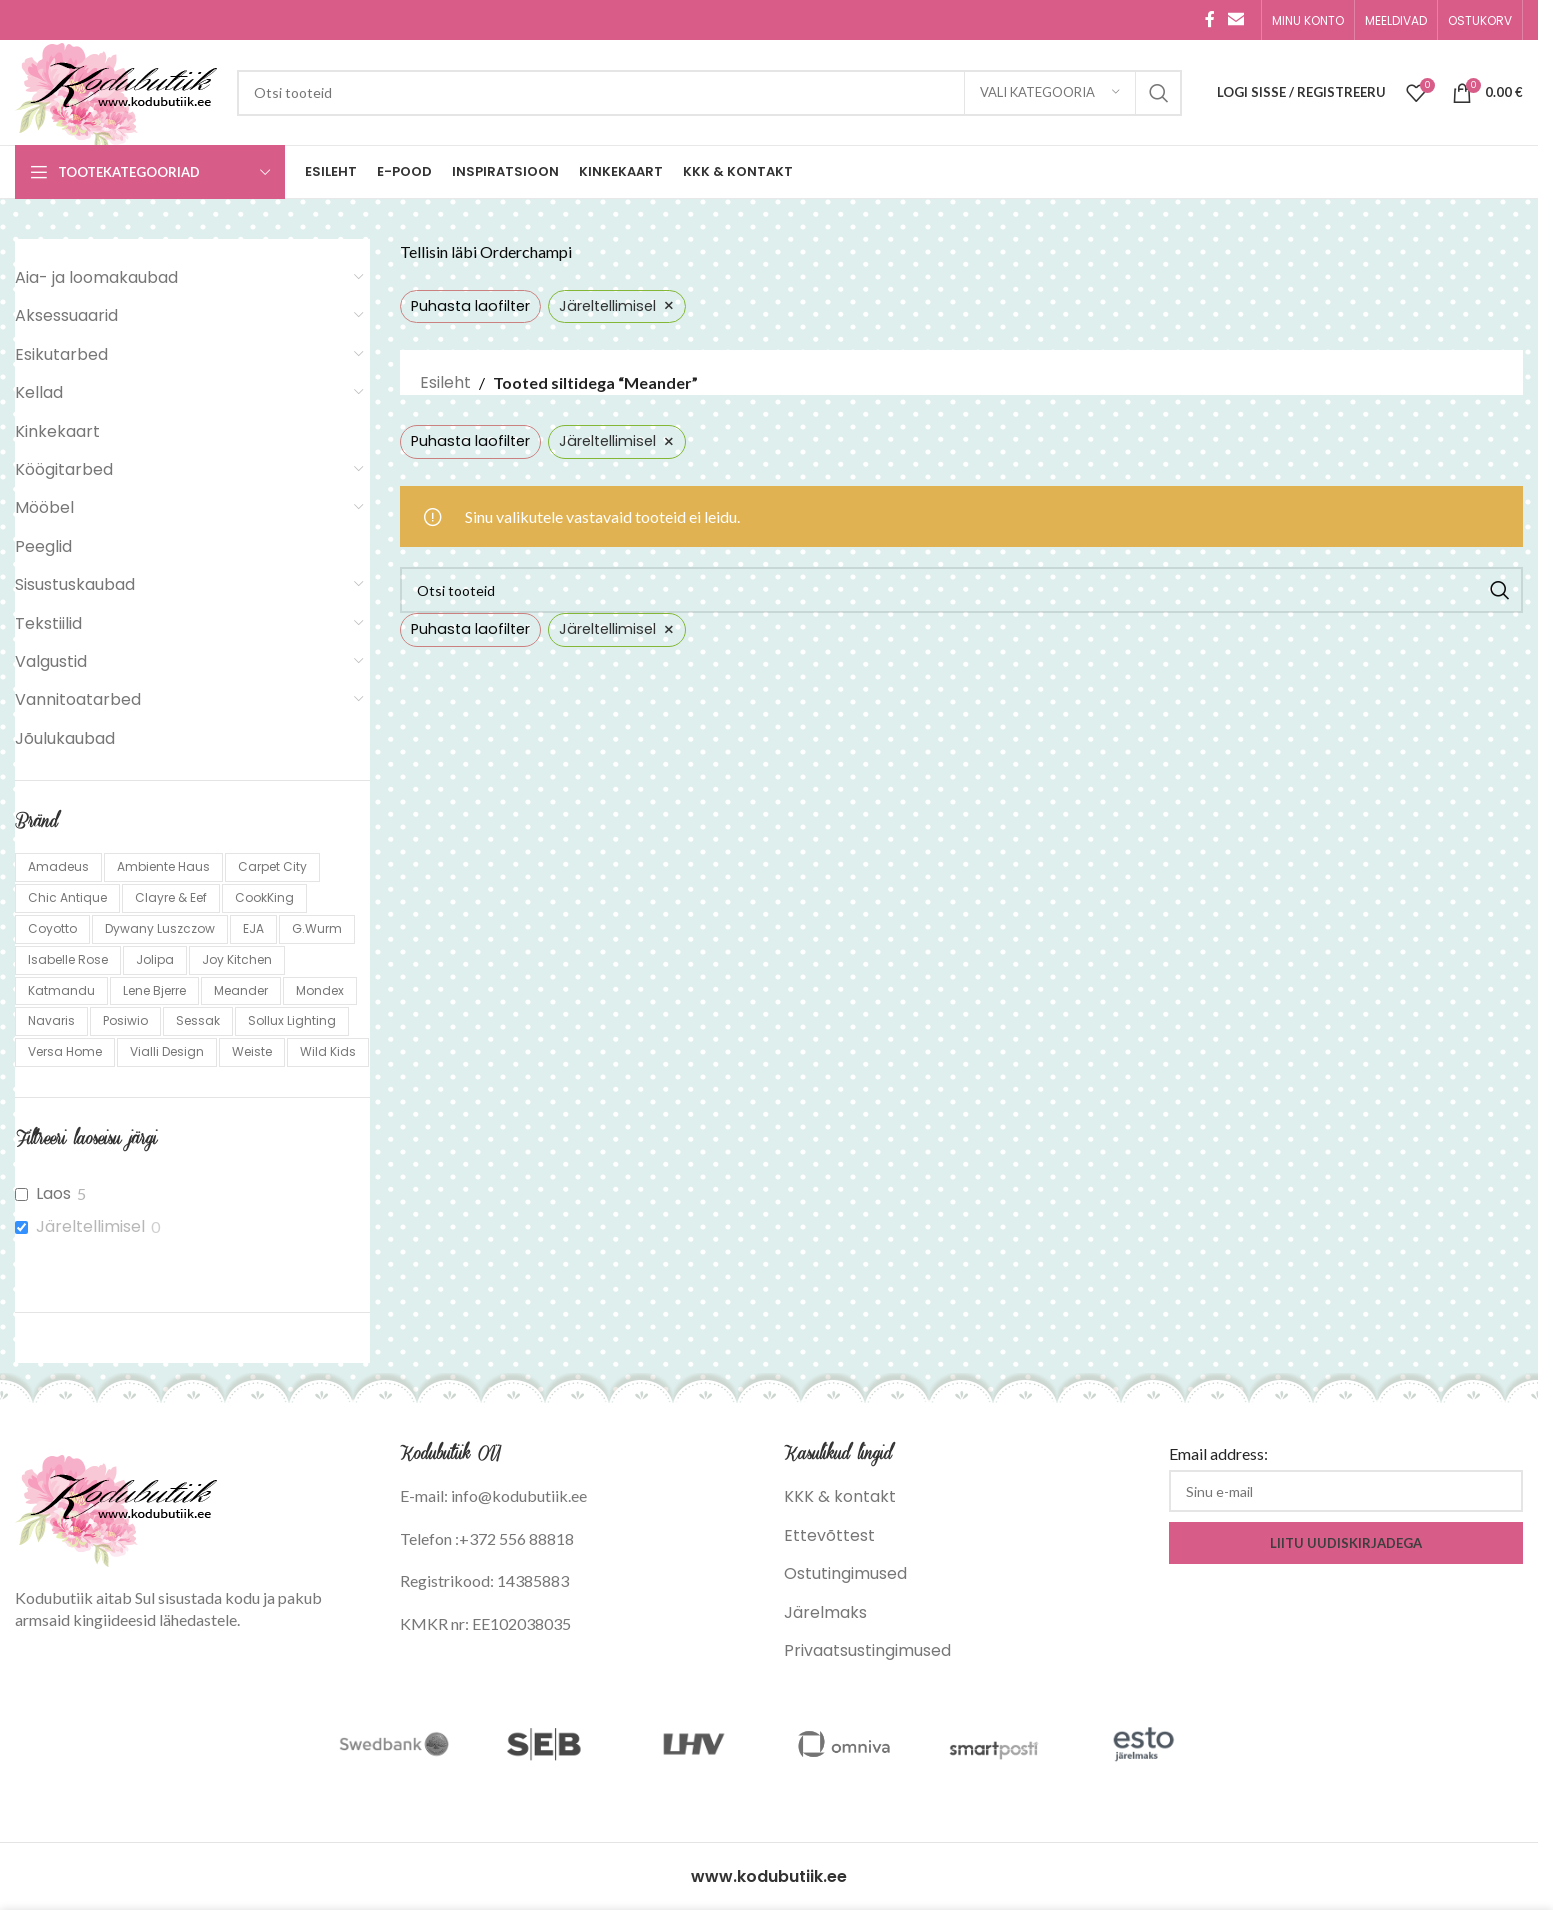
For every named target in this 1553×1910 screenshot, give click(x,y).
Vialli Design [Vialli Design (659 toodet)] (167, 1051)
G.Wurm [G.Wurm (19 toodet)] (317, 928)
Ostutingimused (845, 1573)
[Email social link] (1236, 19)
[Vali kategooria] (1050, 93)
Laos (53, 1194)
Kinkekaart (57, 431)
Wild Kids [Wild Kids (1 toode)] (328, 1051)
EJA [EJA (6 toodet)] (253, 928)
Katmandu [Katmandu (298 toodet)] (61, 990)
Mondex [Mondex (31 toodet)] (320, 990)
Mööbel (44, 507)
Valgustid (51, 661)
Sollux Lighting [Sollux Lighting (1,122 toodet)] (292, 1020)
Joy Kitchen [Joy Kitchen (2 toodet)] (237, 959)
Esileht (445, 382)
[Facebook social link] (1210, 19)
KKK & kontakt (840, 1496)
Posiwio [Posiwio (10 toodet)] (125, 1020)
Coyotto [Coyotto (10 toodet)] (52, 928)
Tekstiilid (48, 623)
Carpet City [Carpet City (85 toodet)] (272, 866)
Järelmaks (825, 1612)
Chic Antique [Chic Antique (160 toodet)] (67, 897)
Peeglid (43, 546)
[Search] (709, 93)
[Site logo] (116, 91)
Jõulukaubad (65, 738)
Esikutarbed (61, 354)
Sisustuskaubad (75, 584)
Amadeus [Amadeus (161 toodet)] (58, 866)
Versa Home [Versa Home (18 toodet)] (65, 1051)
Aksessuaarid (66, 315)
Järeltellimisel (90, 1227)
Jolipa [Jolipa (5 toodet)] (155, 959)
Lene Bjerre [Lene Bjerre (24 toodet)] (154, 990)
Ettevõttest (829, 1535)
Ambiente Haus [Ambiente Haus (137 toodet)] (163, 866)
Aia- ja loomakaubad (96, 277)
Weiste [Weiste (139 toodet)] (252, 1051)
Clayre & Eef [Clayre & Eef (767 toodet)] (171, 897)
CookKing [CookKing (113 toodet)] (264, 897)
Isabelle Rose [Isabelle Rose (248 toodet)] (68, 959)
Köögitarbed (64, 469)
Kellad (39, 392)
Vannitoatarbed (78, 699)
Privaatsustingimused (867, 1650)
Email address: (1218, 1453)
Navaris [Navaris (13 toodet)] (51, 1020)
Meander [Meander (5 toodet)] (241, 990)
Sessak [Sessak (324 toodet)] (198, 1020)
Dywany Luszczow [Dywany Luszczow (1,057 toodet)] (160, 928)
